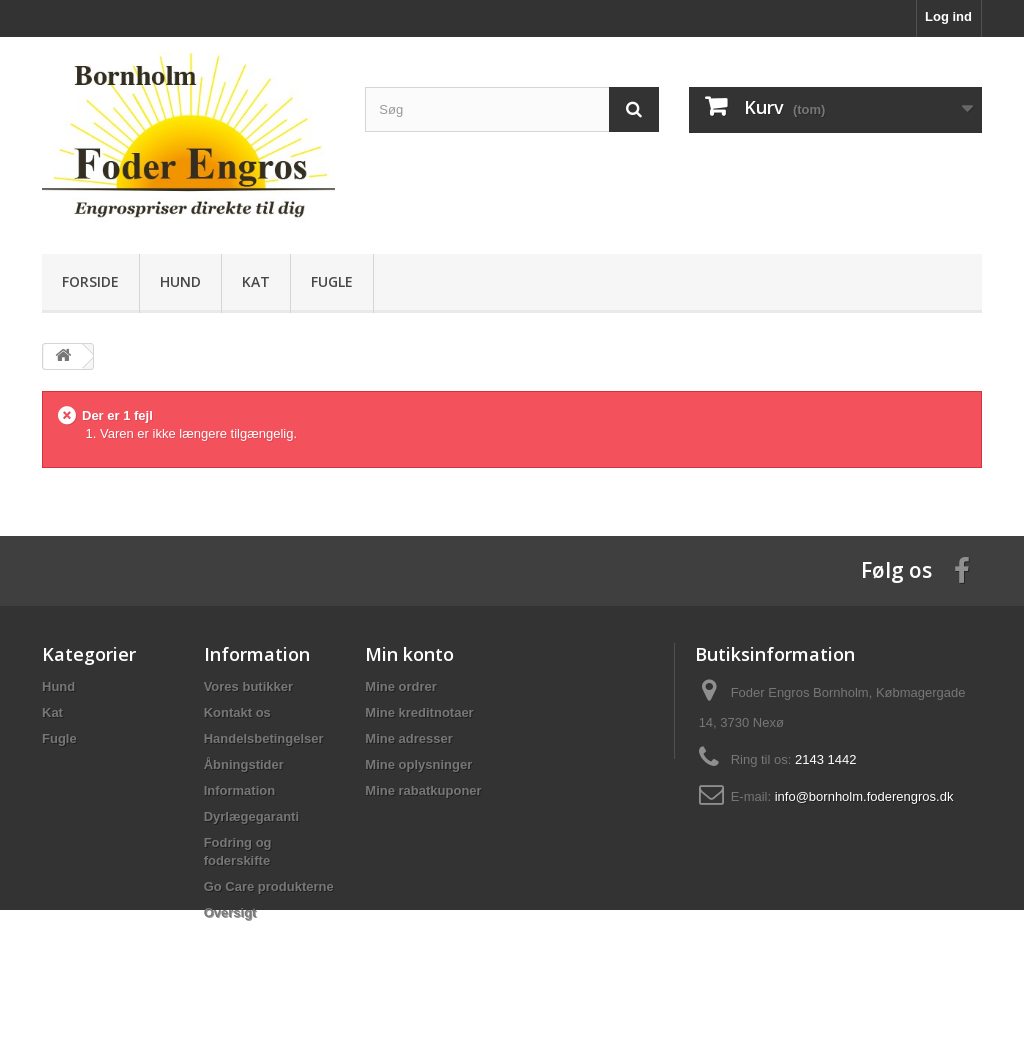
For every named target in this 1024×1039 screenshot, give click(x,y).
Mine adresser (408, 738)
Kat (256, 281)
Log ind (948, 16)
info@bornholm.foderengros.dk (864, 796)
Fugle (332, 281)
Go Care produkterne (269, 886)
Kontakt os (237, 712)
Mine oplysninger (418, 764)
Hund (180, 281)
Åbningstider (244, 764)
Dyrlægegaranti (251, 816)
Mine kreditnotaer (419, 712)
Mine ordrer (401, 686)
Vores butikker (248, 686)
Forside (90, 281)
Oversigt (230, 912)
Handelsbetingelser (264, 738)
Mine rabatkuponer (423, 790)
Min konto (409, 654)
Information (240, 790)
